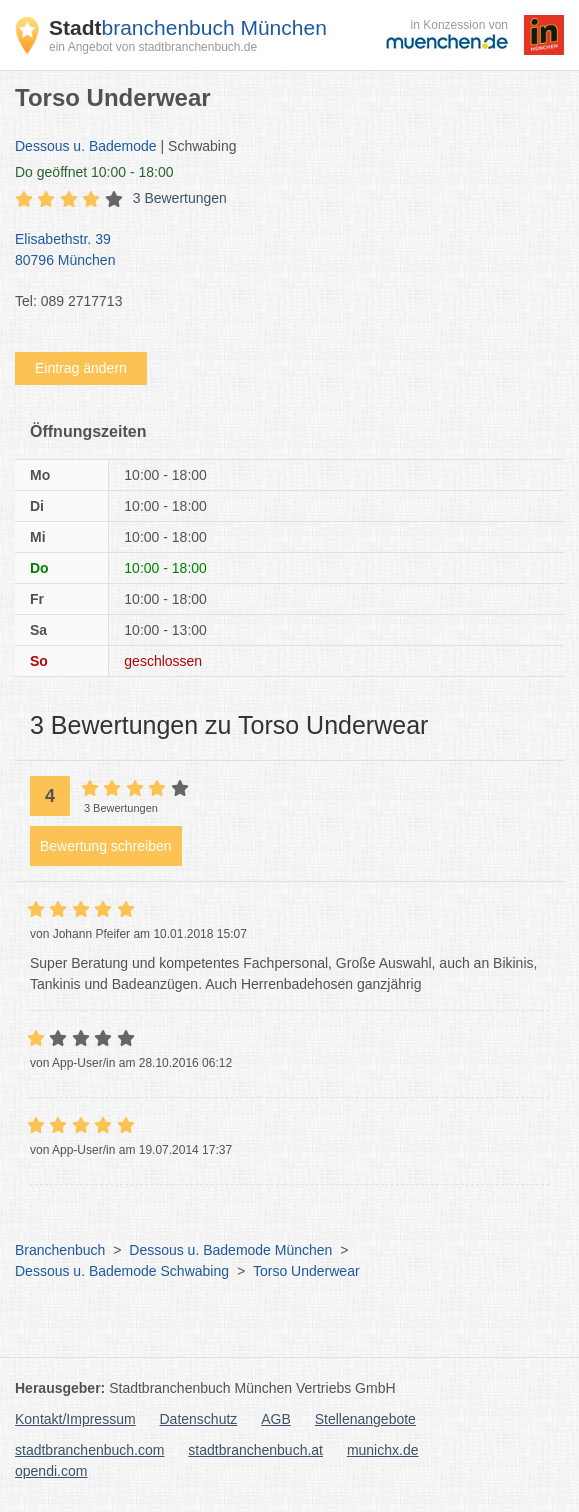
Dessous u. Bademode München (230, 1250)
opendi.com (51, 1471)
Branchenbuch (60, 1250)
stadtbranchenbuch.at (255, 1450)
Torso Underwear (306, 1271)
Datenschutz (199, 1419)
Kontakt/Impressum (75, 1419)
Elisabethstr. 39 (279, 251)
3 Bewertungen (180, 198)
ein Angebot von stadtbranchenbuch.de (153, 47)
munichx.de (383, 1450)
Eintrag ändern (81, 368)
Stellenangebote (365, 1419)
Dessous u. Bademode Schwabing (122, 1271)
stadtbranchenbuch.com (89, 1450)
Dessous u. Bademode (86, 146)
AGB (276, 1419)
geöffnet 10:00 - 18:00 (94, 172)
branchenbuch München (188, 27)
